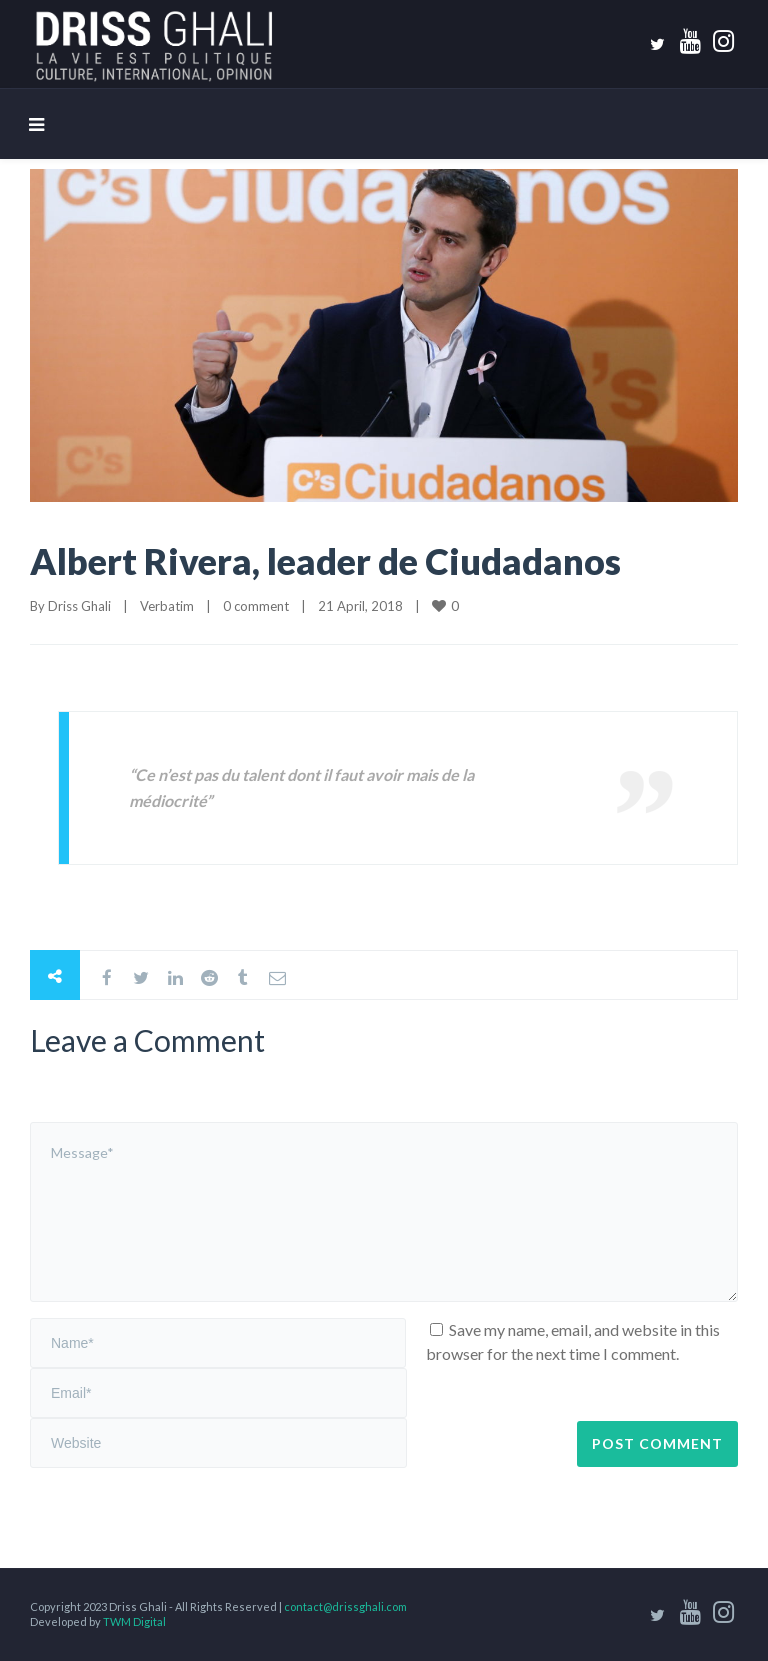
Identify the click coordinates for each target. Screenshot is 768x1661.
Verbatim (167, 606)
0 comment (256, 606)
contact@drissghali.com (345, 1606)
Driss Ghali (79, 606)
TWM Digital (134, 1621)
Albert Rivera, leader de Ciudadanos (325, 561)
